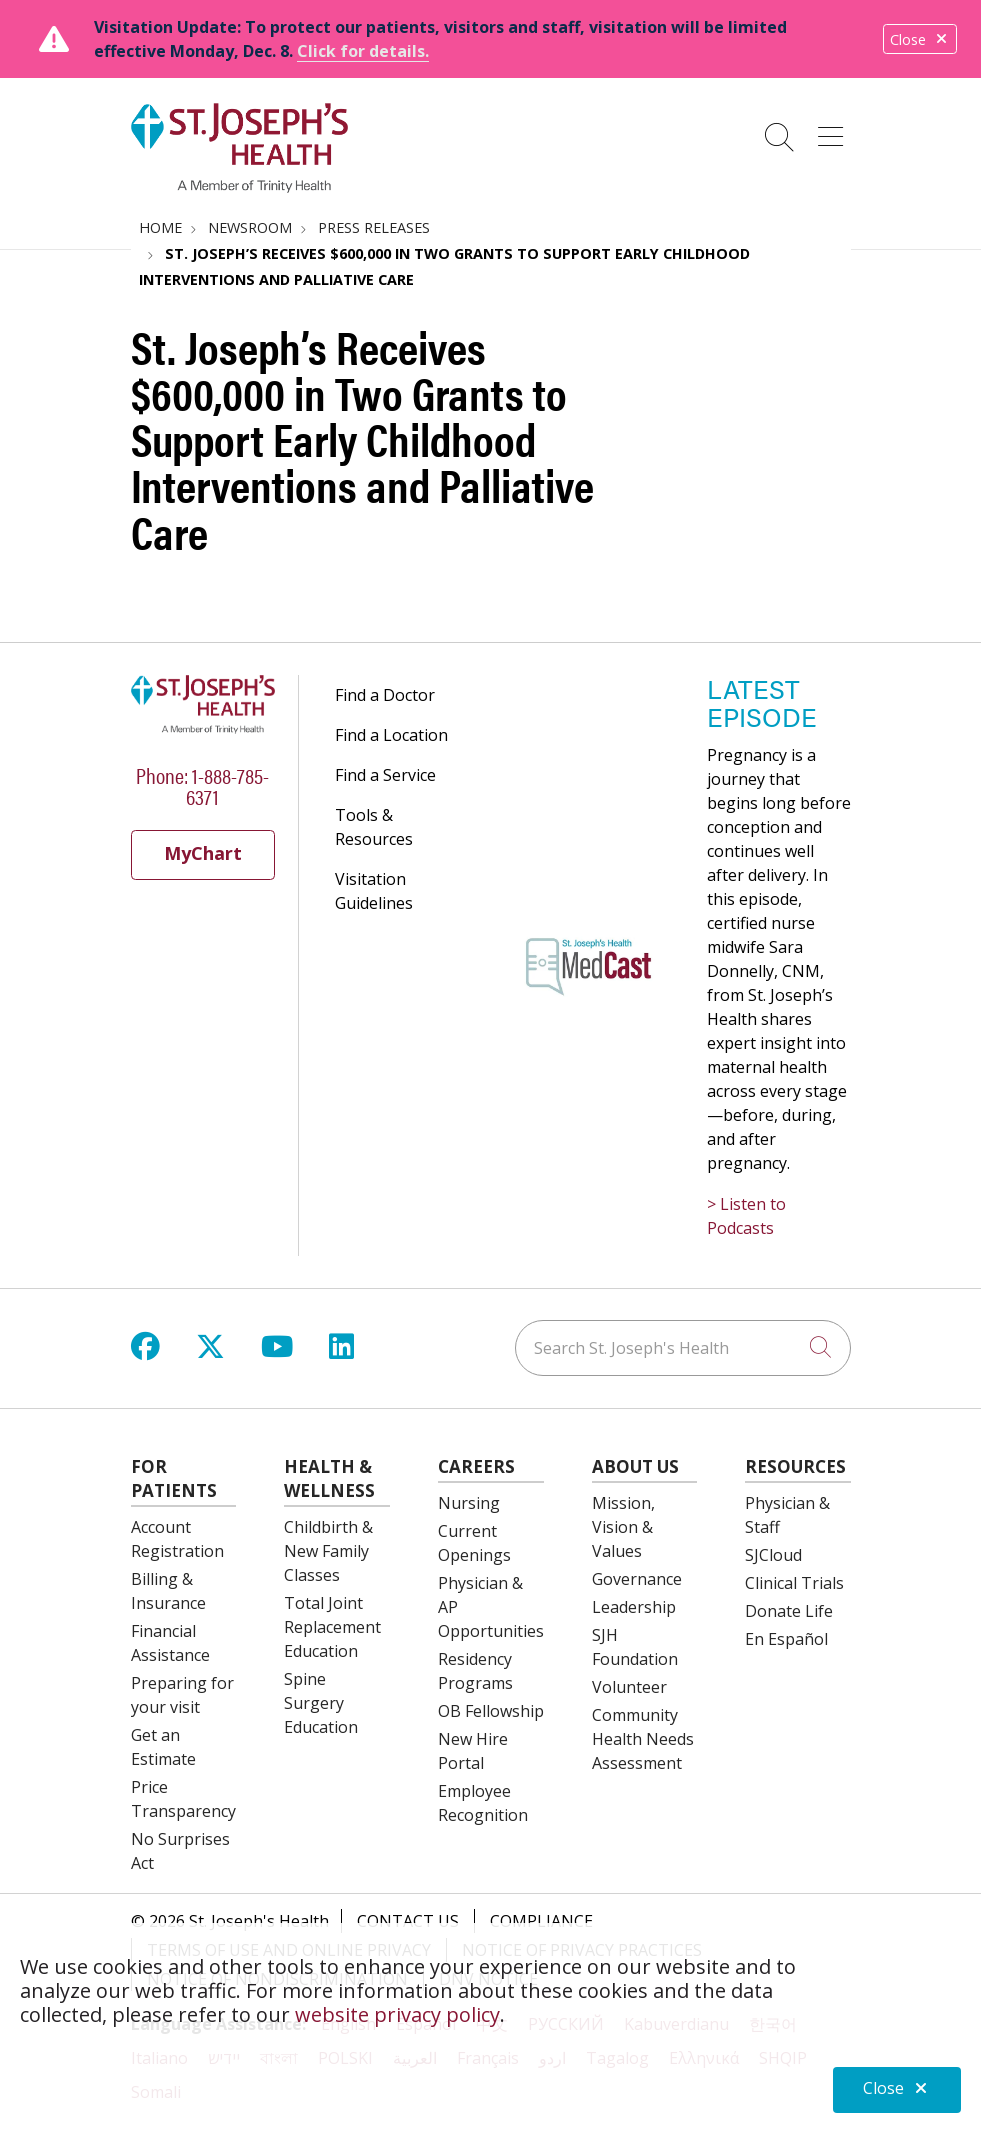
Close (920, 39)
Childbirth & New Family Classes (328, 1551)
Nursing (469, 1503)
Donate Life (789, 1611)
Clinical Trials (794, 1583)
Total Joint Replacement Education (332, 1627)
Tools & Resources (374, 827)
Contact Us (408, 1921)
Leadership (634, 1607)
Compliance (541, 1921)
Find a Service (385, 775)
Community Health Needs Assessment (643, 1739)
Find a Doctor (385, 695)
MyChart (203, 853)
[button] (834, 130)
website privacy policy (397, 2014)
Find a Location (391, 735)
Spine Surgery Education (321, 1703)
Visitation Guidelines (374, 891)
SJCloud (773, 1555)
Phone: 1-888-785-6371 (202, 785)
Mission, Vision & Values (623, 1527)
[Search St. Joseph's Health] (683, 1348)
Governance (637, 1579)
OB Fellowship (491, 1711)
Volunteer (629, 1687)
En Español (786, 1639)
